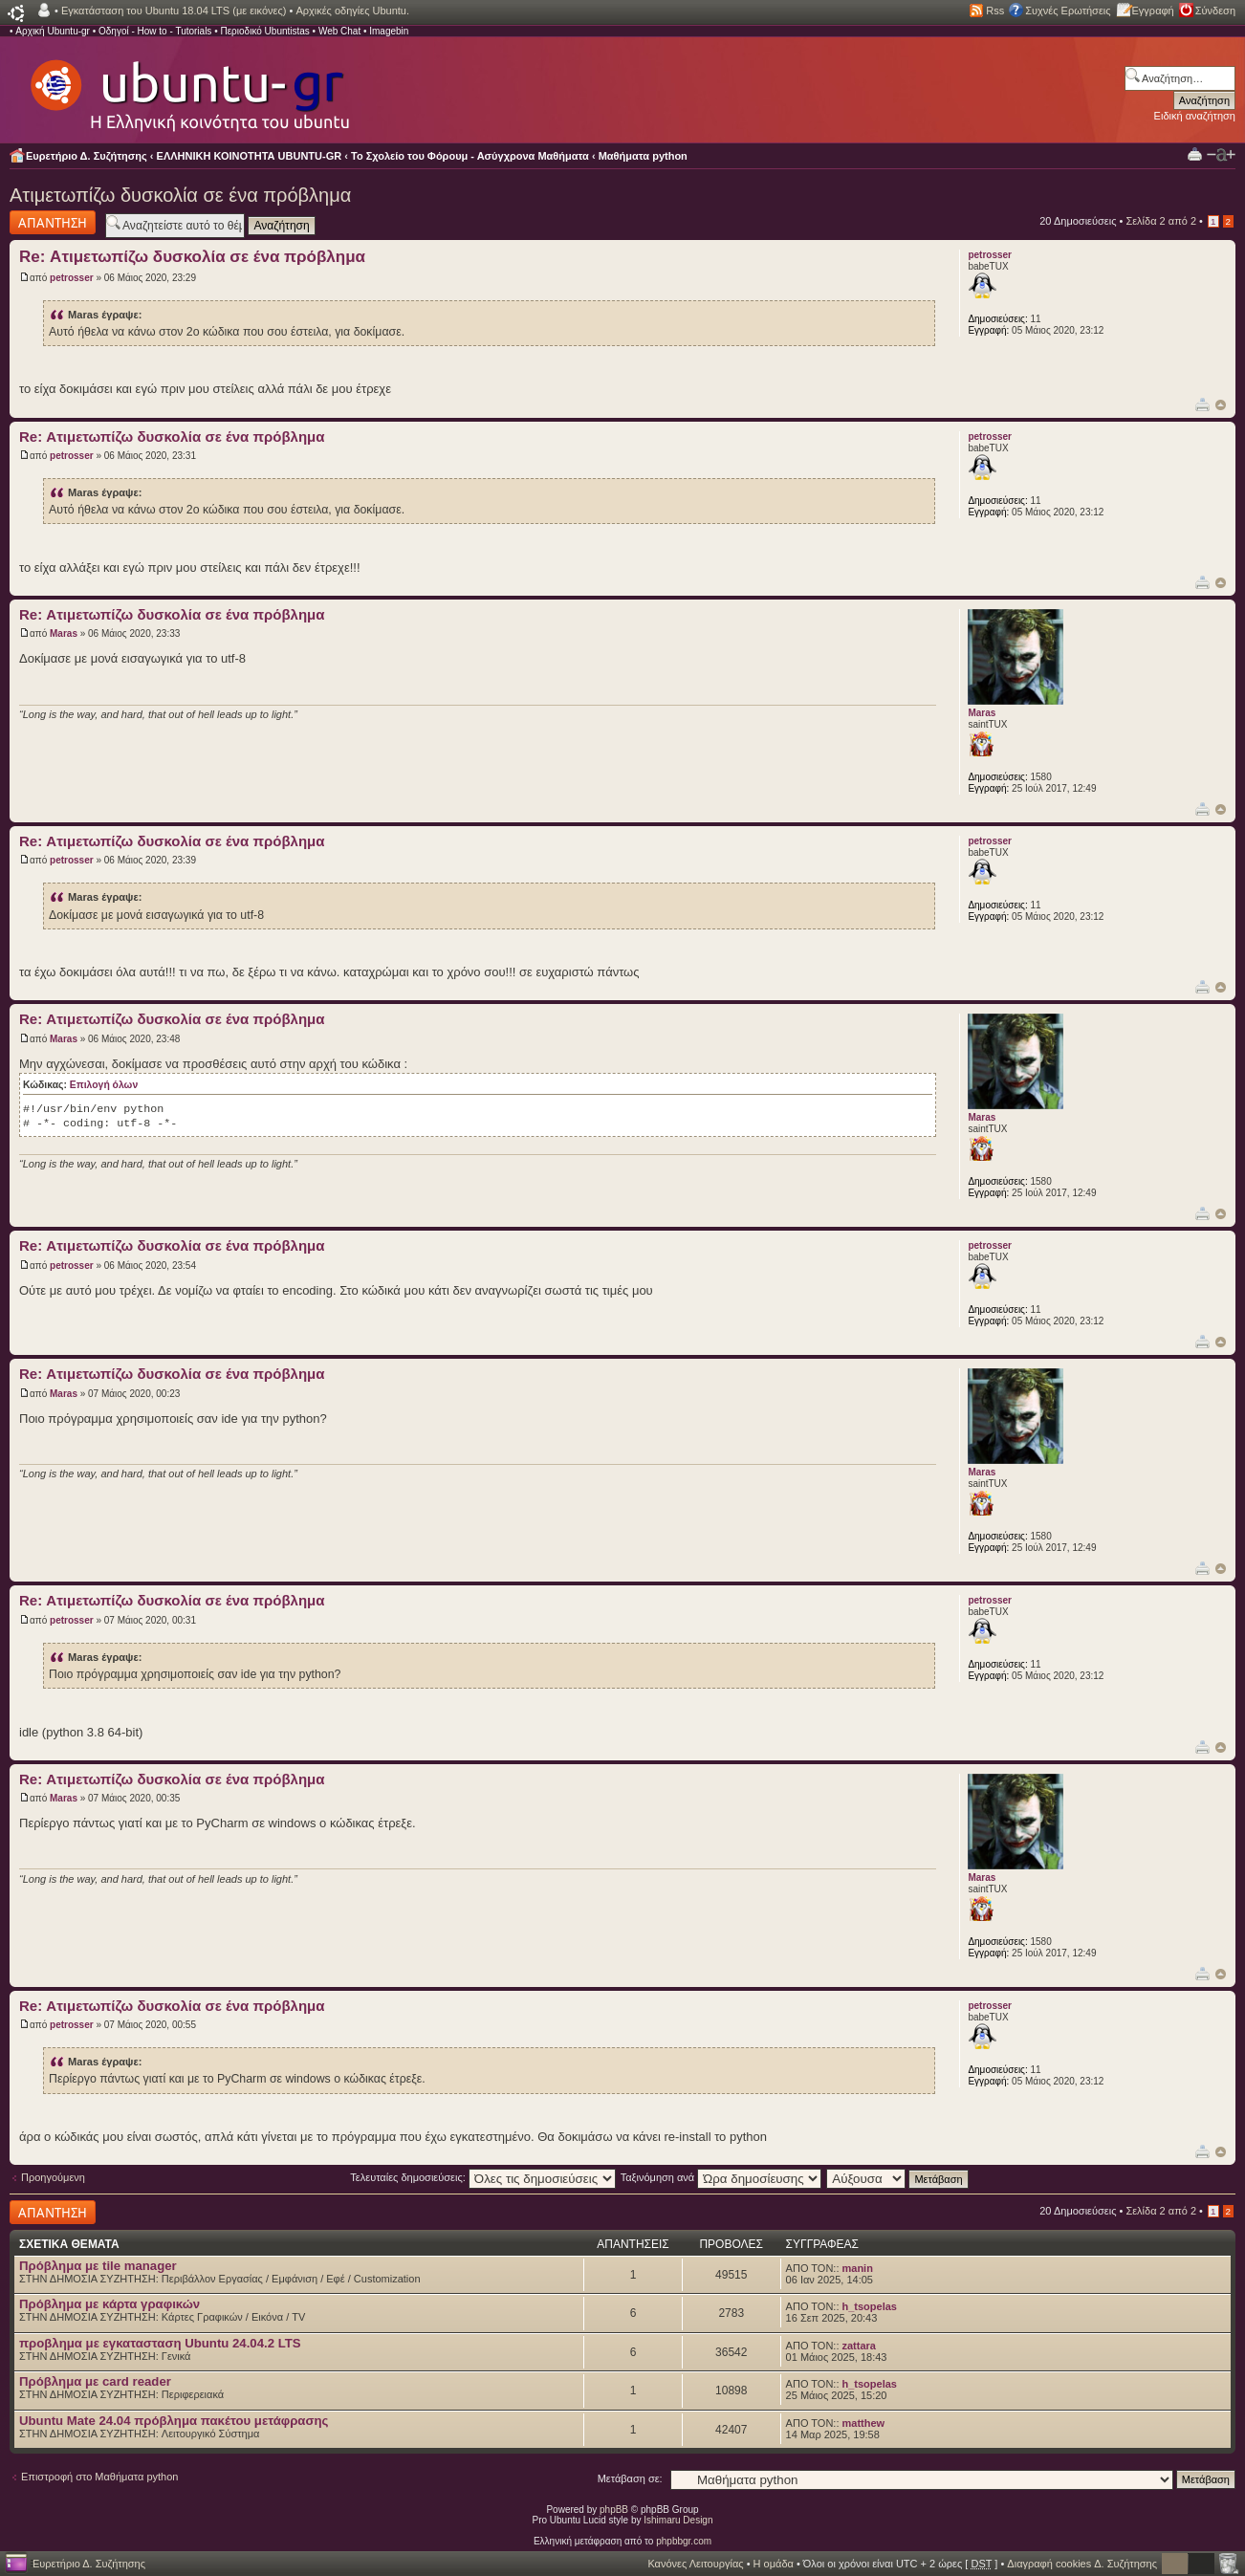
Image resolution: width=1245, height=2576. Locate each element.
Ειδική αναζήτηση (1194, 115)
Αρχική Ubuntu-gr (52, 31)
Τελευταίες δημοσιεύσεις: (483, 2177)
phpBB (614, 2509)
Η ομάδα (774, 2563)
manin (857, 2268)
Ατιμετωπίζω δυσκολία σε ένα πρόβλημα (180, 195)
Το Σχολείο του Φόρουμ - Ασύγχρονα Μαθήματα (470, 156)
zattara (859, 2345)
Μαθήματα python (643, 156)
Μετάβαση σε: (630, 2478)
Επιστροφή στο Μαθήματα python (99, 2476)
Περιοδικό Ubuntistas (264, 31)
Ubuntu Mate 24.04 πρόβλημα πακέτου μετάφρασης (173, 2420)
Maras (63, 633)
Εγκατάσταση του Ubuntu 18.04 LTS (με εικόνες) (173, 10)
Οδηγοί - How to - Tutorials (154, 31)
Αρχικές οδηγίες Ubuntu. (352, 10)
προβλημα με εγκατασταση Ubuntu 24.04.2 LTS (160, 2343)
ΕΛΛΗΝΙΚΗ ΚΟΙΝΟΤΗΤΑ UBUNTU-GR (249, 156)
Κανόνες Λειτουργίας (695, 2563)
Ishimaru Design (678, 2520)
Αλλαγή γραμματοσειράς (1221, 155)
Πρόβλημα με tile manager (98, 2266)
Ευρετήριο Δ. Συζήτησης (86, 156)
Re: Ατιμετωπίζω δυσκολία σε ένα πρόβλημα (192, 257)
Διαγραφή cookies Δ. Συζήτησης (1082, 2563)
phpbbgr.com (683, 2541)
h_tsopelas (869, 2306)
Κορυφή (1220, 405)
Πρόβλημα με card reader (95, 2381)
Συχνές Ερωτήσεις (1067, 10)
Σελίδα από (1160, 221)
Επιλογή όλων (104, 1085)
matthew (863, 2423)
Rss (995, 10)
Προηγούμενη (53, 2177)
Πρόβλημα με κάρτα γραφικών (109, 2304)
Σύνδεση (1215, 10)
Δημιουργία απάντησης (53, 222)
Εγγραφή (1153, 10)
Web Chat (339, 31)
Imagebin (388, 31)
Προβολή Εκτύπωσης (1195, 153)
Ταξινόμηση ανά (721, 2177)
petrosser (72, 278)
